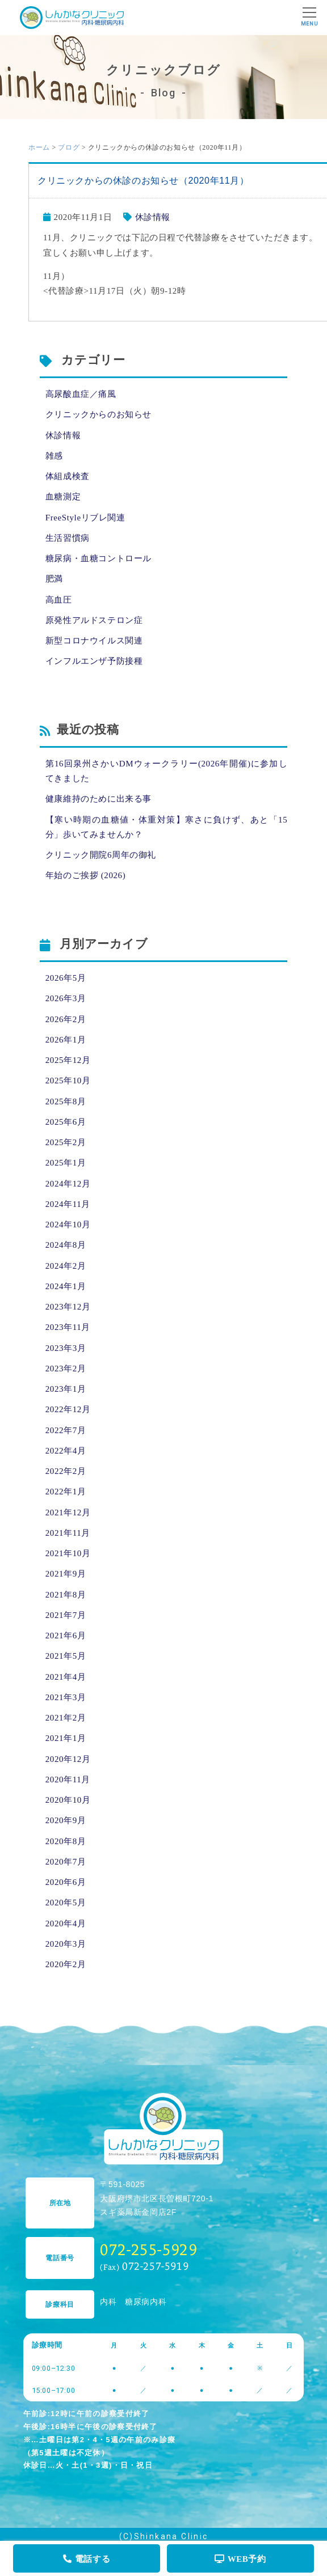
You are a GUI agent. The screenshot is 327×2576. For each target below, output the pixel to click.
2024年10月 (68, 1224)
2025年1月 (65, 1162)
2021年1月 (65, 1738)
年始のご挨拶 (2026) (85, 875)
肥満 (54, 578)
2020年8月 (65, 1841)
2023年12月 (68, 1306)
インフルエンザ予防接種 (94, 661)
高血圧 (58, 599)
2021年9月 (65, 1573)
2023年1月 (65, 1388)
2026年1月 (65, 1039)
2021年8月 (65, 1594)
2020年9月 (65, 1820)
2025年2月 (65, 1142)
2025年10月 (68, 1080)
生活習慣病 (67, 538)
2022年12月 (68, 1409)
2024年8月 (65, 1244)
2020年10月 (68, 1799)
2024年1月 (65, 1286)
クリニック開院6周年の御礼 (100, 854)
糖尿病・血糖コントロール (98, 558)
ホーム (39, 147)
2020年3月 (65, 1943)
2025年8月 (65, 1101)
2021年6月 (65, 1635)
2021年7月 (65, 1615)
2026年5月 (65, 977)
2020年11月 (67, 1779)
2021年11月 (67, 1532)
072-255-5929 (148, 2249)
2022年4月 (65, 1450)
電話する (86, 2559)
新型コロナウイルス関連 (94, 640)
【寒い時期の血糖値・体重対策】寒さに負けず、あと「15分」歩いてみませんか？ (166, 827)
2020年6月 (65, 1882)
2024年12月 (68, 1183)
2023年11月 (67, 1327)
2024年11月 (67, 1204)
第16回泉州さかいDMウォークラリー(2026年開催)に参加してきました (166, 771)
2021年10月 (68, 1553)
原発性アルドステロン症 (94, 620)
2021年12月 (68, 1512)
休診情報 (152, 217)
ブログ (68, 147)
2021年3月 (65, 1697)
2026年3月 (65, 998)
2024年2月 (65, 1265)
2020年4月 (65, 1923)
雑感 (54, 455)
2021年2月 (65, 1717)
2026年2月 (65, 1019)
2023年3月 (65, 1348)
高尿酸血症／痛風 (80, 394)
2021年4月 (65, 1676)
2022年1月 (65, 1491)
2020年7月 (65, 1861)
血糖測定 (63, 496)
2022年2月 (65, 1471)
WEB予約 (240, 2559)
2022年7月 (65, 1430)
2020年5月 (65, 1902)
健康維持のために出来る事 (98, 798)
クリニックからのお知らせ (98, 414)
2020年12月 (68, 1759)
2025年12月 (68, 1060)
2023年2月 (65, 1368)
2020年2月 (65, 1964)
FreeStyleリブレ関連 (85, 517)
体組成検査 (67, 476)
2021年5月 (65, 1655)
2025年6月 (65, 1121)
